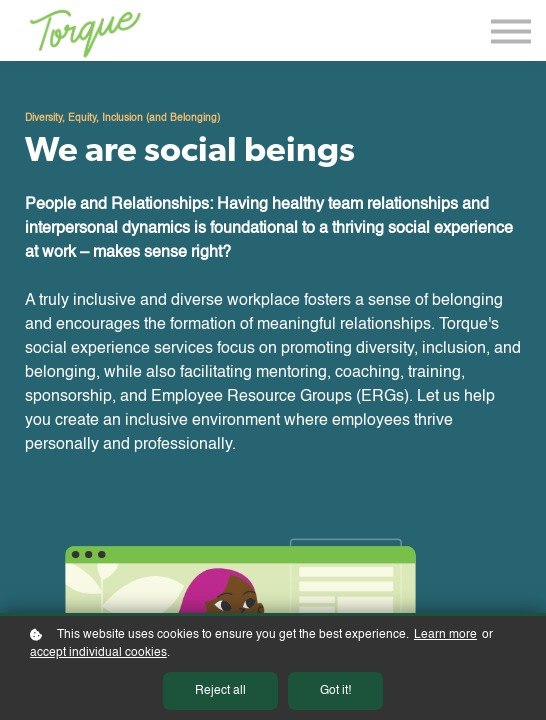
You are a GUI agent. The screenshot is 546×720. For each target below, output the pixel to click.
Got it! (335, 691)
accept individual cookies (98, 653)
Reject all (220, 691)
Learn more (445, 635)
